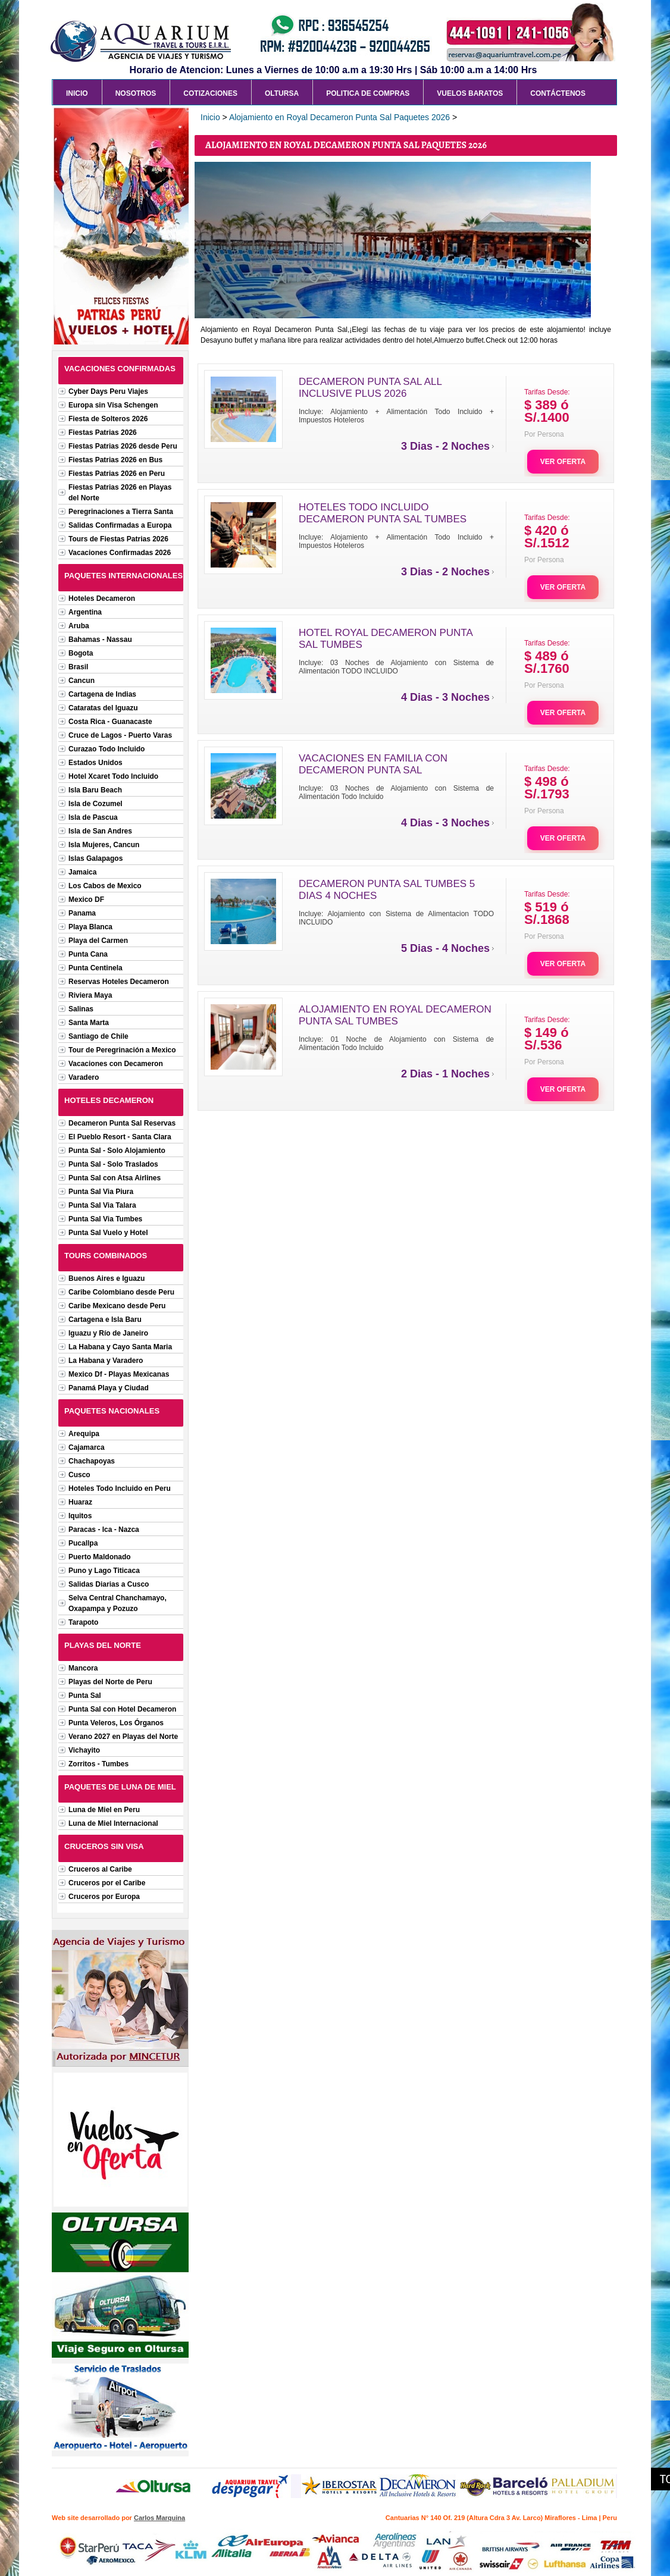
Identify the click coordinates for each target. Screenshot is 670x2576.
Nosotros (135, 93)
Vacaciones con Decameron (115, 1064)
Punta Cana (88, 954)
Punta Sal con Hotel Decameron (122, 1709)
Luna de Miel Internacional (113, 1823)
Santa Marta (88, 1023)
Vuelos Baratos (470, 93)
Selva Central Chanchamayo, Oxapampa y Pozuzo (117, 1603)
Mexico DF (86, 899)
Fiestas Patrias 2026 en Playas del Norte (119, 492)
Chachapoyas (91, 1461)
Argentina (85, 612)
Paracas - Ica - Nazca (103, 1529)
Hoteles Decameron (101, 598)
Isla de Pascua (93, 817)
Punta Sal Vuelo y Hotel (108, 1233)
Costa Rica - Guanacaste (110, 721)
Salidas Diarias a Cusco (108, 1584)
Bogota (80, 653)
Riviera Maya (90, 995)
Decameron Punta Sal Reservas (122, 1123)
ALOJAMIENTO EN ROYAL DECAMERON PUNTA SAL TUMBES (395, 1015)
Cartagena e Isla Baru (105, 1319)
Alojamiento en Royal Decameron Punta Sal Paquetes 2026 (339, 117)
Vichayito (84, 1750)
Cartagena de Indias (102, 694)
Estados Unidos (95, 763)
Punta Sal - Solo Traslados (113, 1164)
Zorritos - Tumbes (98, 1764)
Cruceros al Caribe (100, 1869)
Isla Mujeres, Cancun (103, 845)
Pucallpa (83, 1543)
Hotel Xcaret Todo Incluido (113, 776)
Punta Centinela (95, 968)
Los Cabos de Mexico (105, 886)
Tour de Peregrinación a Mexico (122, 1050)
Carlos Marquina (159, 2517)
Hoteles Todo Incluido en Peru (119, 1488)
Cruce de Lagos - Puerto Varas (120, 735)
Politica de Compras (367, 93)
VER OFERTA (563, 461)
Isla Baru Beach (95, 790)
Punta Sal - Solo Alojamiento (116, 1150)
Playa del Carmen (98, 940)
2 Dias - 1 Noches (445, 1074)
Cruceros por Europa (104, 1896)
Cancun (81, 680)
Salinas (80, 1009)
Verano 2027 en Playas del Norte (123, 1736)
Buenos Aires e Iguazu (106, 1278)
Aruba (78, 626)
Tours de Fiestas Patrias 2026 (118, 539)
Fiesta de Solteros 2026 (108, 419)
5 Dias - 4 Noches (445, 948)
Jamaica (82, 872)
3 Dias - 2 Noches (445, 446)
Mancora (83, 1668)
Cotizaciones (210, 93)
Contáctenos (558, 93)
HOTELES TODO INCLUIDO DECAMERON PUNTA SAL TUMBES (383, 513)
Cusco (79, 1475)
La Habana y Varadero (105, 1360)
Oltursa (282, 93)
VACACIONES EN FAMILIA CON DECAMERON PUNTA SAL (373, 764)
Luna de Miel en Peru (104, 1810)
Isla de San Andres (100, 831)
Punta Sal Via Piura (100, 1191)
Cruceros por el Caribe (106, 1883)
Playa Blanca (90, 927)
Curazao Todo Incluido (106, 749)
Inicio (77, 93)
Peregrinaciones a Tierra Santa (120, 511)
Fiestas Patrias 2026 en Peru (116, 473)
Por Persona (544, 434)
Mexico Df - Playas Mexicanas (118, 1374)
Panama (82, 913)
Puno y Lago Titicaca (104, 1570)
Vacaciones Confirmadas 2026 (119, 553)
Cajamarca (86, 1447)
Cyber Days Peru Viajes (108, 391)
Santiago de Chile (98, 1036)
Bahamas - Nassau (100, 639)
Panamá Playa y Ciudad (108, 1388)
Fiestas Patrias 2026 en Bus (115, 460)
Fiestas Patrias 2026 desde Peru (122, 446)
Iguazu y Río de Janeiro (108, 1333)
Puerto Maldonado (99, 1557)
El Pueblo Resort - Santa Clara (119, 1137)
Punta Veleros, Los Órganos (116, 1723)
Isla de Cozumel (95, 804)
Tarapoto (83, 1622)
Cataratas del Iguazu (103, 708)
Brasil (78, 667)
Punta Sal (84, 1695)
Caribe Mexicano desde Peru (116, 1306)
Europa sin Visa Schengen (113, 405)
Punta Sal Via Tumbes (105, 1219)
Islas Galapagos (95, 858)
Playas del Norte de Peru (110, 1682)
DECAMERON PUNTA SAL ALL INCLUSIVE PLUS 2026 (370, 387)
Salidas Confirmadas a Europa (119, 525)
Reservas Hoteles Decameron (118, 981)
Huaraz (80, 1502)
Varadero (83, 1077)
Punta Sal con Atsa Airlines (114, 1178)
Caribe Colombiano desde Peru (121, 1292)
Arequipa (83, 1434)
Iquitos (80, 1516)
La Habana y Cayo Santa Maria (120, 1347)
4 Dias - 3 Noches (445, 697)
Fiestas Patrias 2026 (102, 432)
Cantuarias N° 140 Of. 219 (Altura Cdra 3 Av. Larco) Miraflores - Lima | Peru (501, 2517)
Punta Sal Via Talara (102, 1205)
